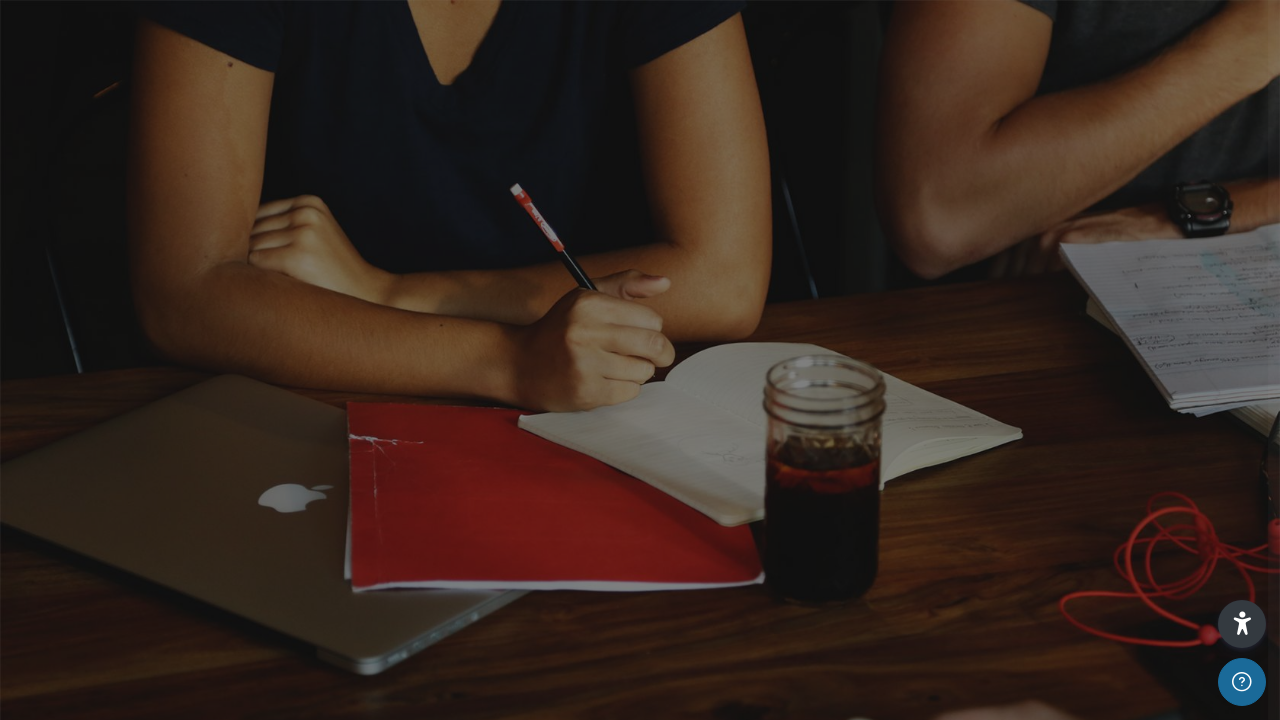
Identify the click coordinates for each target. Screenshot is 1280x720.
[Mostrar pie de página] (1242, 682)
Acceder (1069, 568)
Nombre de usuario (958, 321)
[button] (1242, 624)
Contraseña (932, 418)
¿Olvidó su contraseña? (1178, 512)
